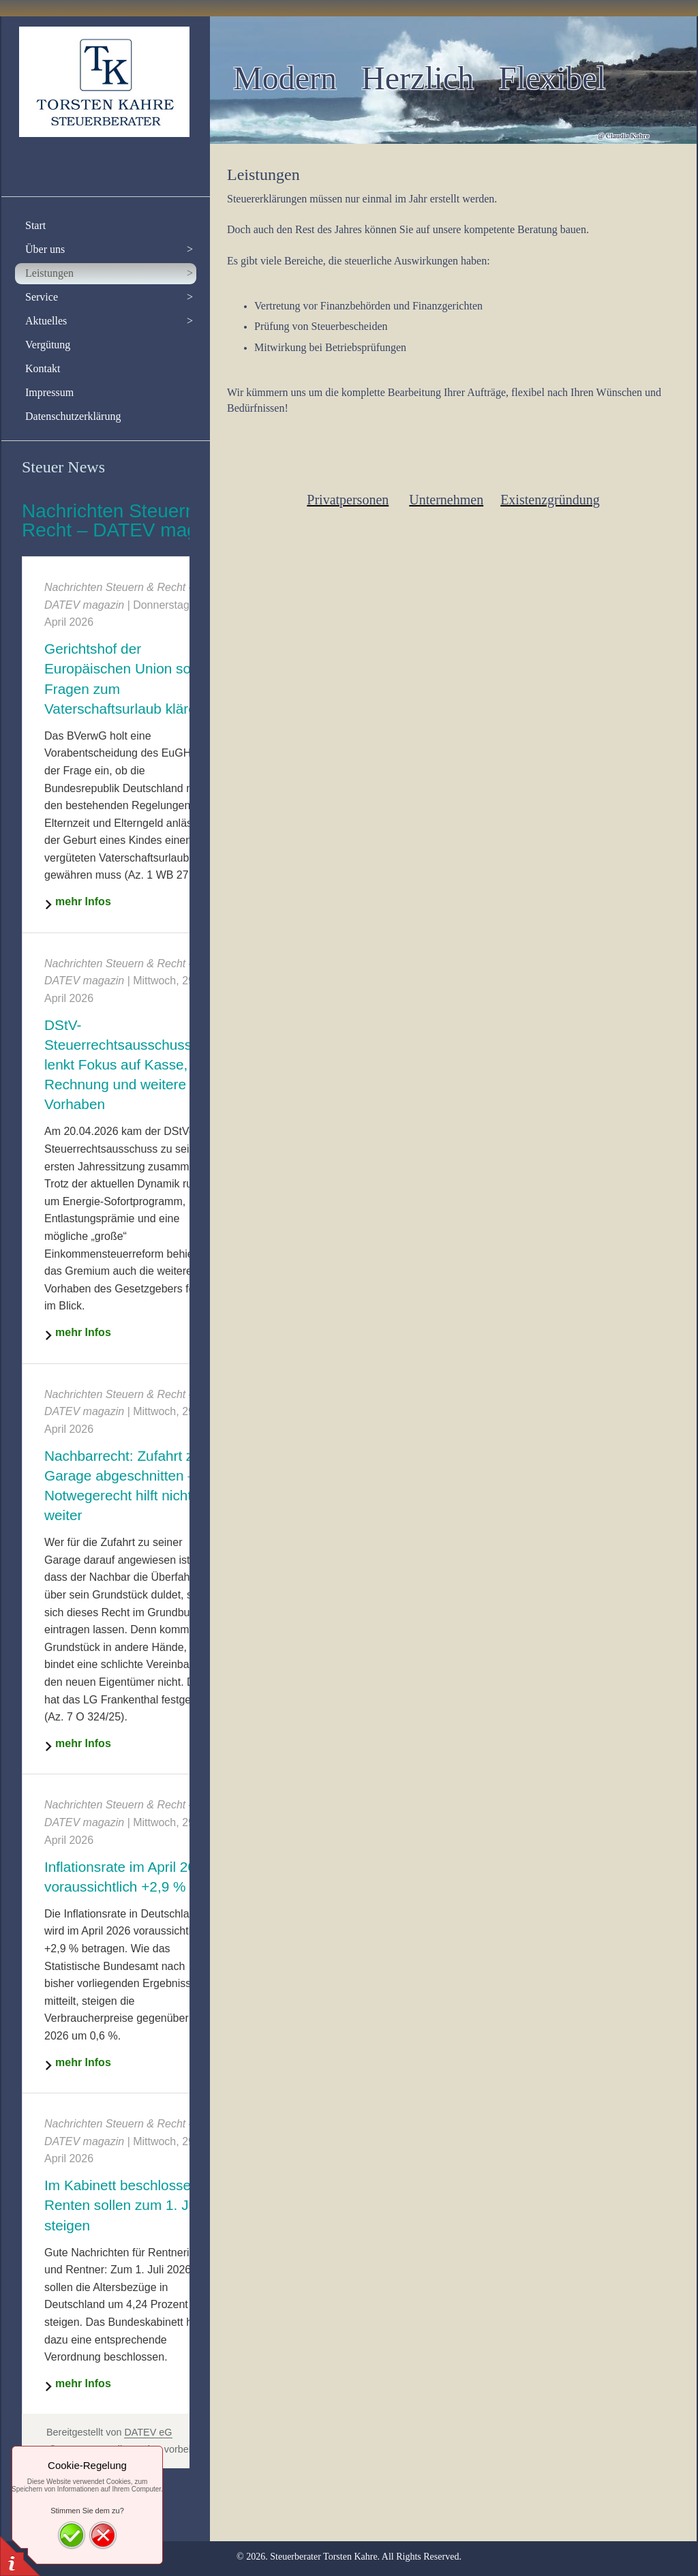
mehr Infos (83, 901)
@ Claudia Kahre (623, 136)
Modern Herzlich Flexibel (419, 78)
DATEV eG (148, 2432)
